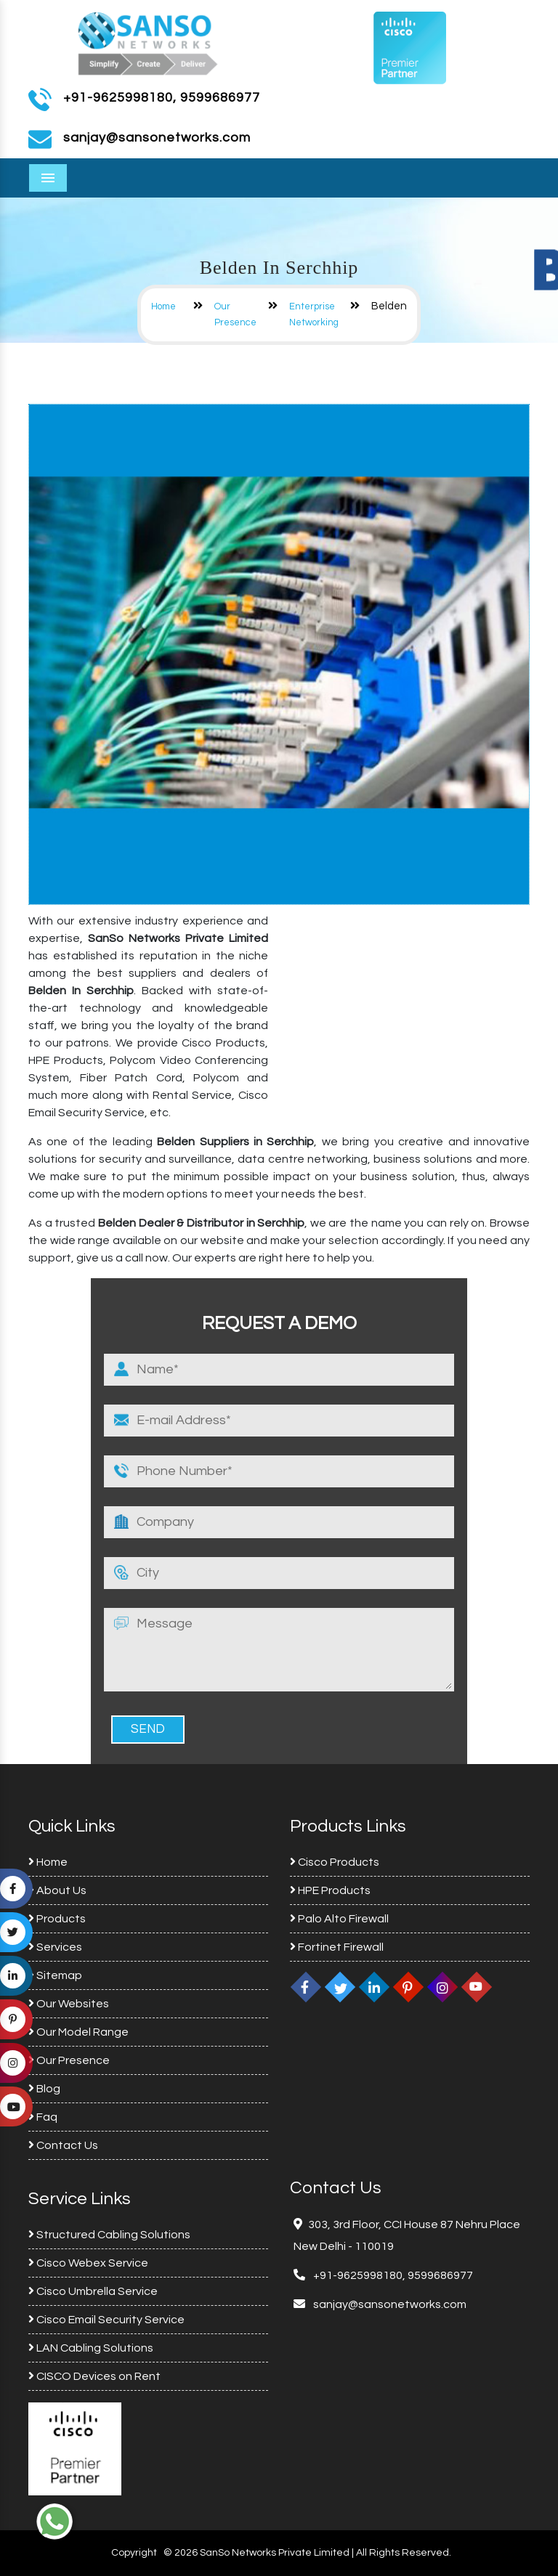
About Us (57, 1890)
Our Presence (69, 2060)
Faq (42, 2117)
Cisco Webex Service (88, 2263)
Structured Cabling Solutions (109, 2234)
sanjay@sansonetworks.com (388, 2304)
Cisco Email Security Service (106, 2319)
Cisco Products (334, 1862)
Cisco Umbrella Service (93, 2291)
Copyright (134, 2553)
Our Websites (68, 2004)
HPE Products (330, 1890)
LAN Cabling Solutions (90, 2348)
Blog (44, 2088)
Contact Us (63, 2145)
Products (57, 1919)
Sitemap (55, 1975)
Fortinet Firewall (337, 1947)
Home (163, 306)
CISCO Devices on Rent (94, 2376)
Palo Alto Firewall (339, 1919)
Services (55, 1947)
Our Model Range (78, 2032)
